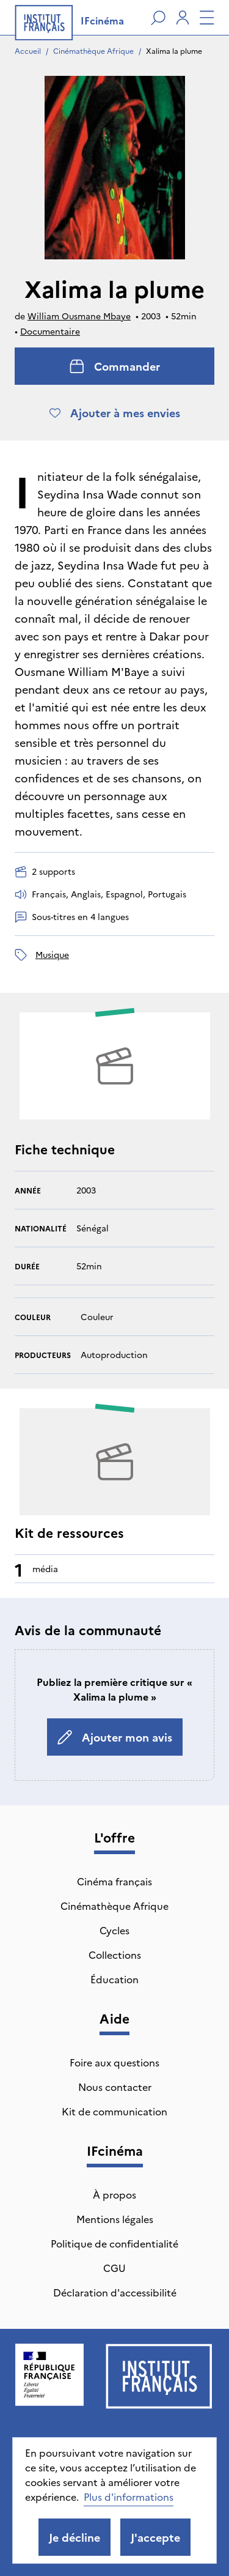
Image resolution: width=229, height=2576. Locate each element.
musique (52, 954)
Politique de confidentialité (114, 2243)
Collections (115, 1954)
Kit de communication (114, 2111)
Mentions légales (114, 2218)
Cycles (114, 1930)
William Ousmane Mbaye (79, 316)
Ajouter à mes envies (114, 412)
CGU (114, 2267)
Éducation (114, 1979)
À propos (114, 2194)
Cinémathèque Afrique (93, 50)
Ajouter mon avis (114, 1737)
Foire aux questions (114, 2062)
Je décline (74, 2537)
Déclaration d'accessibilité (114, 2292)
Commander (115, 366)
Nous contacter (114, 2086)
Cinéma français (114, 1881)
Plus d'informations (128, 2496)
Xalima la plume (174, 50)
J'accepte (155, 2537)
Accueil (28, 50)
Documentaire (50, 331)
